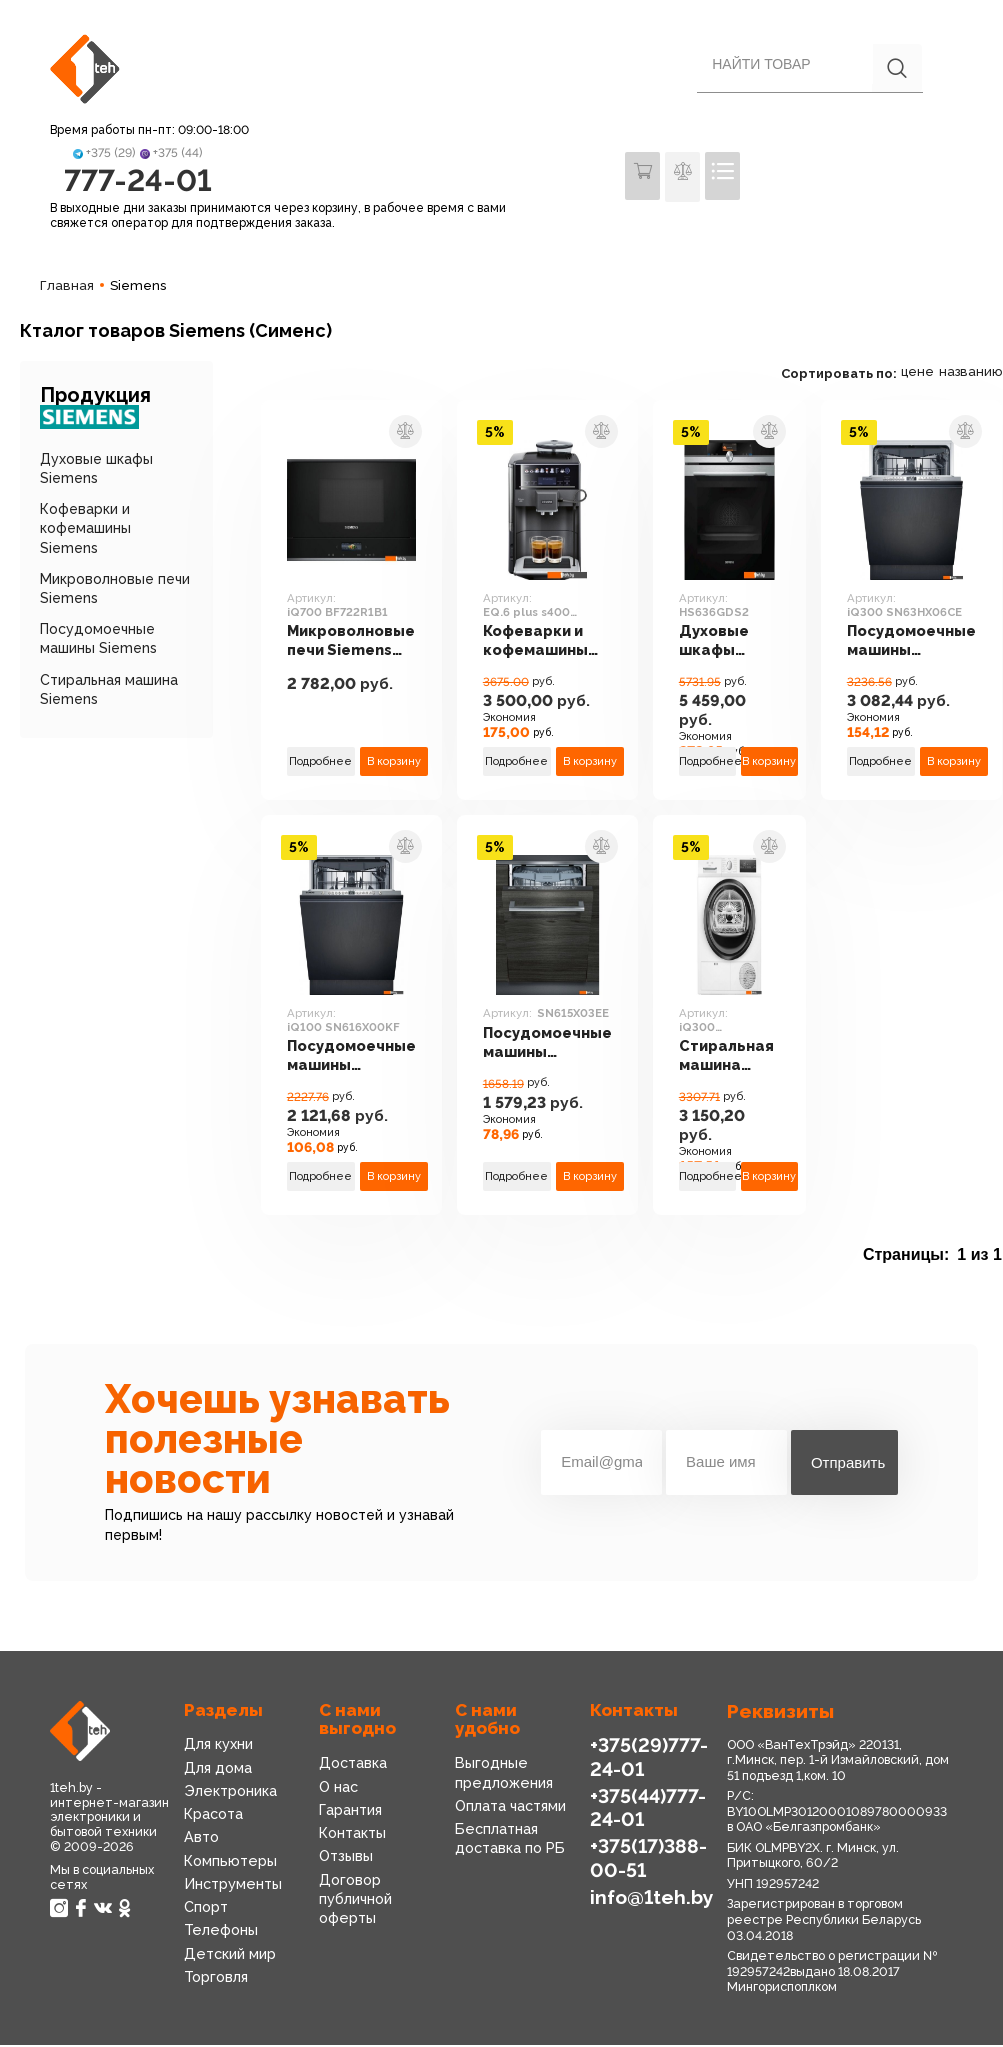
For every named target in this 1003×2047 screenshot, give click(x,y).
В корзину (395, 763)
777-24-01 (137, 181)
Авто (201, 1840)
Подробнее (321, 763)
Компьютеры (229, 1863)
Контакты (352, 1835)
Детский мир (229, 1955)
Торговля (216, 1979)
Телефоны (220, 1932)
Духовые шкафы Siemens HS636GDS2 (730, 644)
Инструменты (232, 1886)
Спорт (206, 1909)
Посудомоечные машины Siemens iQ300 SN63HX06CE (922, 644)
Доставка (353, 1766)
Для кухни (218, 1747)
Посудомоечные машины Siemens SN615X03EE (552, 1045)
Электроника (229, 1793)
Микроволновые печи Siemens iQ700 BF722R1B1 (352, 644)
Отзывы (346, 1858)
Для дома (218, 1770)
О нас (338, 1789)
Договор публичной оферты (355, 1901)
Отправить (848, 1464)
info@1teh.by (651, 1898)
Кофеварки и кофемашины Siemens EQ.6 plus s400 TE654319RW (539, 644)
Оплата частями (510, 1808)
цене (929, 374)
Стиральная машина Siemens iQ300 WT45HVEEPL (737, 1059)
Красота (213, 1816)
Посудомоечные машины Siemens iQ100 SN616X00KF (353, 1059)
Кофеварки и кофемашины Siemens (85, 531)
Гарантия (350, 1812)
